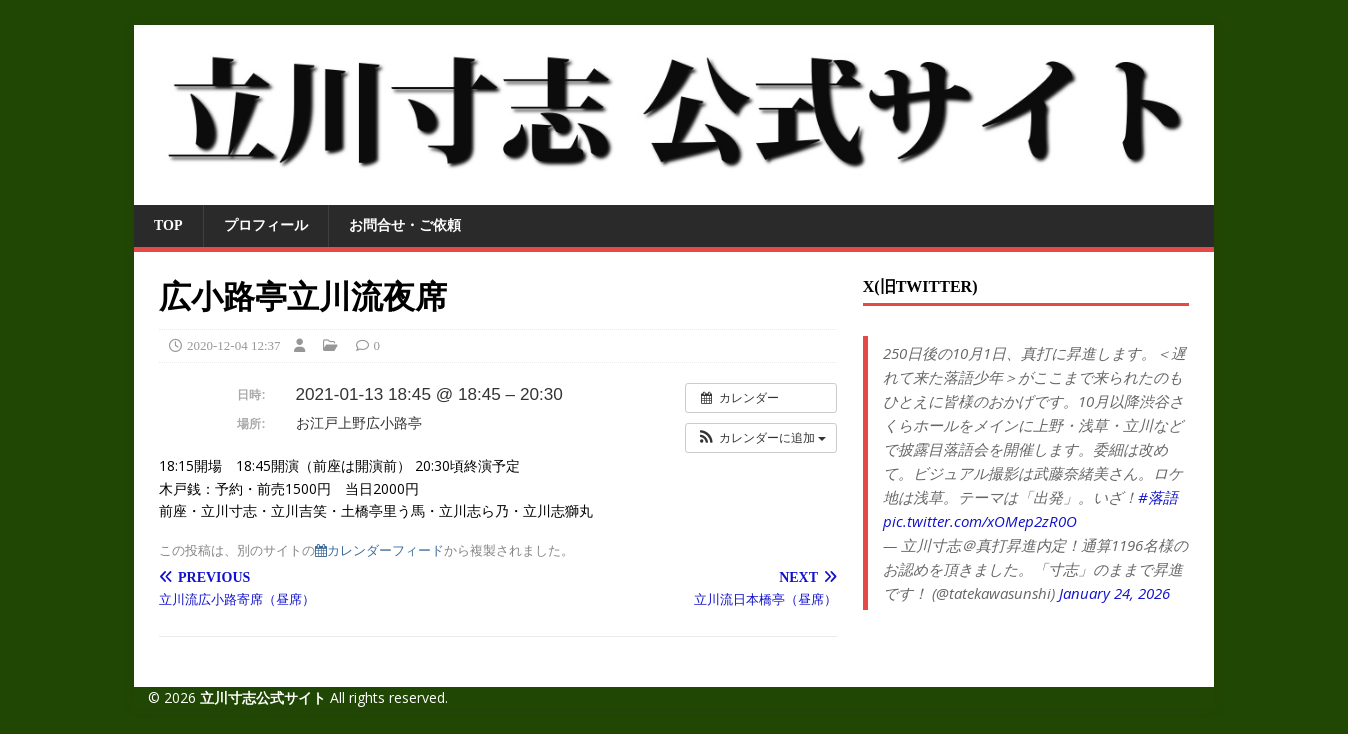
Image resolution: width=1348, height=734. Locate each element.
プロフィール (266, 225)
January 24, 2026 (1114, 593)
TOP (168, 225)
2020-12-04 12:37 (234, 345)
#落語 (1158, 497)
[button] (761, 438)
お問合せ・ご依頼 (405, 225)
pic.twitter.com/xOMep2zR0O (980, 521)
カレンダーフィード (379, 550)
